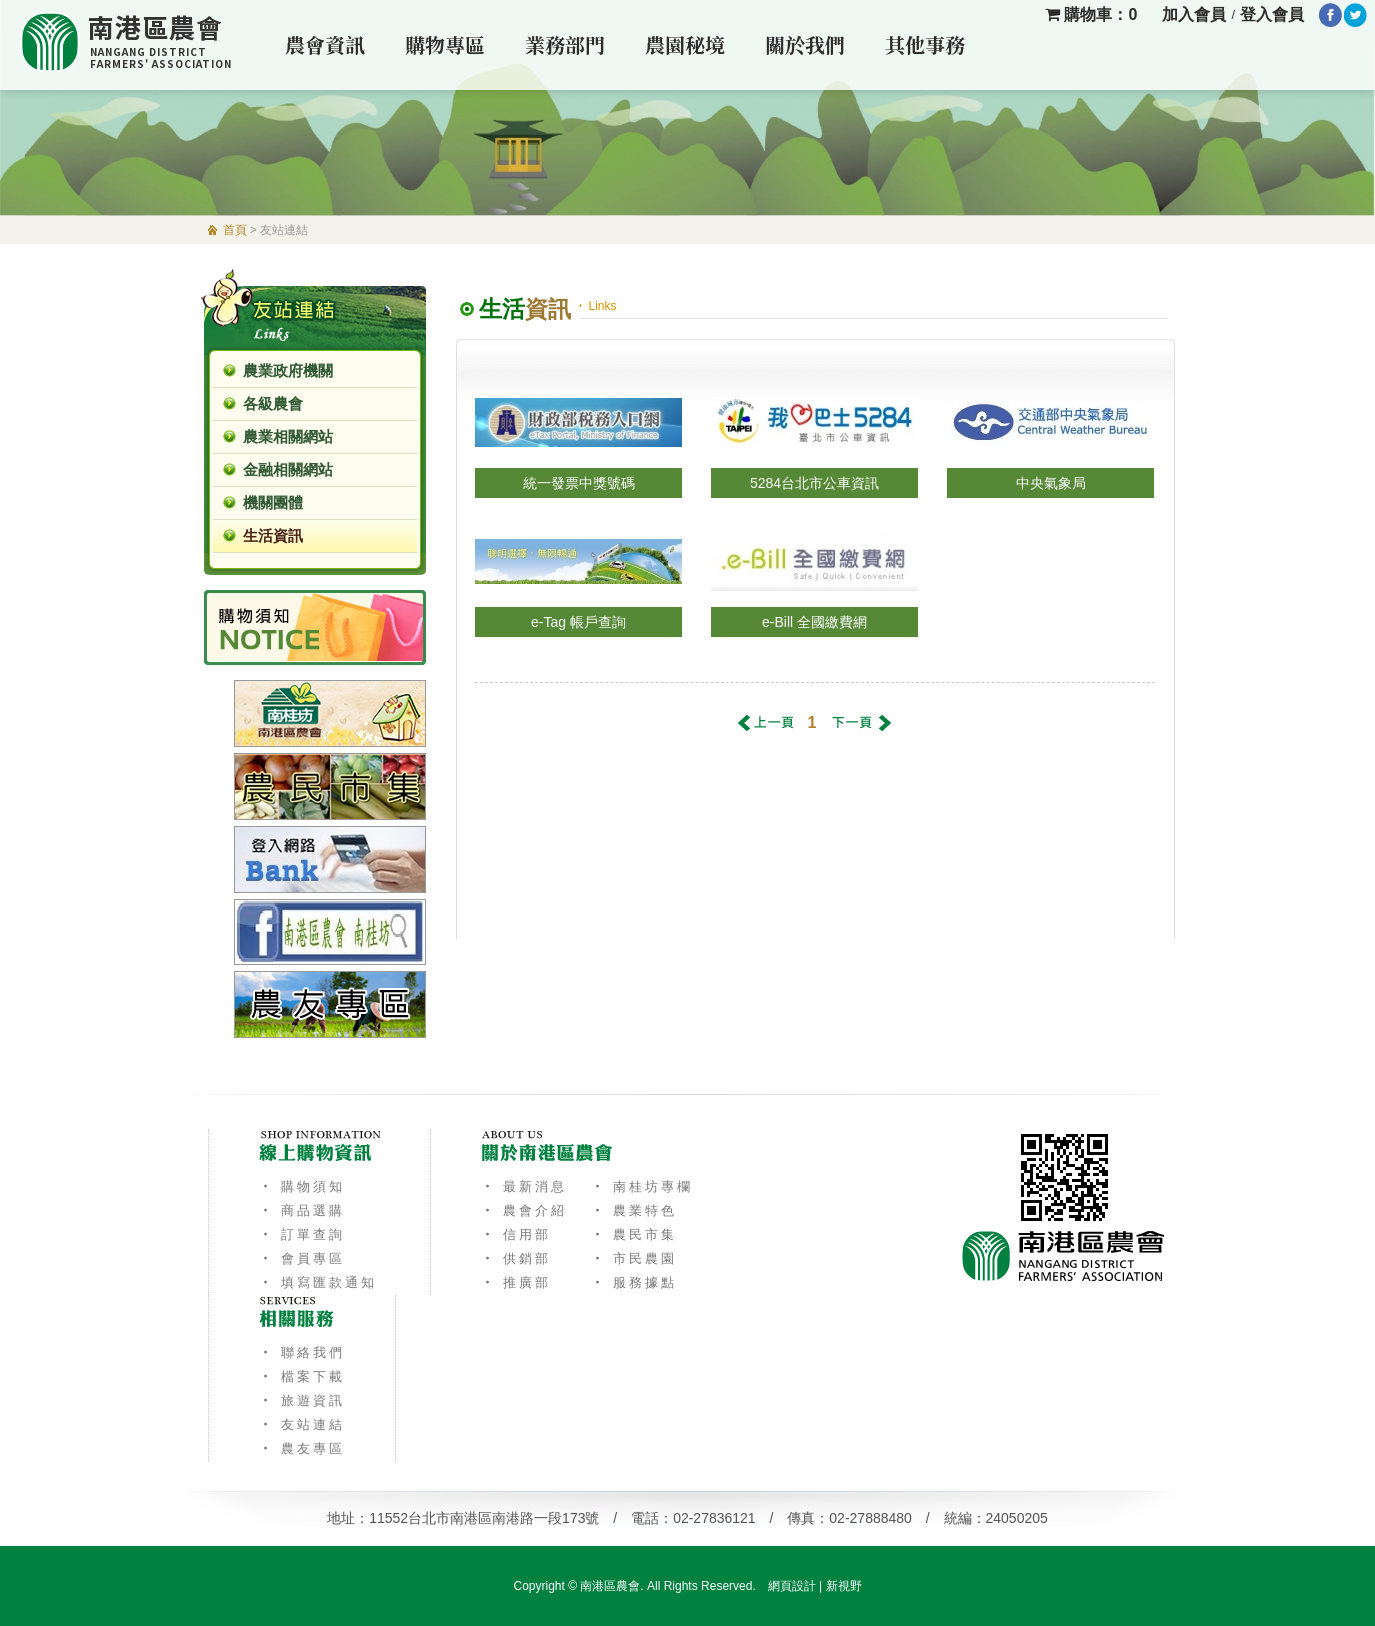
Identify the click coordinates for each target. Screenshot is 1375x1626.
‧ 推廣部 (516, 1282)
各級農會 (273, 403)
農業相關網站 (288, 436)
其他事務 (925, 44)
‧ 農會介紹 (524, 1210)
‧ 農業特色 (634, 1210)
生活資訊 (273, 535)
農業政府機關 (288, 370)
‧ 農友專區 (302, 1448)
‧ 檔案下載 (302, 1376)
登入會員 (1272, 14)
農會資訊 (325, 44)
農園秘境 (685, 44)
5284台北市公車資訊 (814, 483)
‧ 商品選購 (302, 1210)
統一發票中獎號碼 (579, 483)
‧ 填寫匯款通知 (318, 1282)
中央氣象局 (1051, 483)
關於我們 (805, 44)
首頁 (235, 230)
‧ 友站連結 (302, 1424)
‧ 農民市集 (634, 1234)
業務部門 (565, 44)
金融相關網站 (288, 469)
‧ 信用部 (516, 1234)
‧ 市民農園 (634, 1258)
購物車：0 (1091, 14)
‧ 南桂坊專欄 (642, 1186)
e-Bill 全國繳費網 (814, 622)
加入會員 (1194, 14)
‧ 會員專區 (302, 1258)
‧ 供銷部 (516, 1258)
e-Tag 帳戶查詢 (578, 622)
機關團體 (273, 502)
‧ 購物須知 (302, 1186)
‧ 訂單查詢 (302, 1234)
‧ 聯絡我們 (302, 1352)
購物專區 (445, 44)
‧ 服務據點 (634, 1282)
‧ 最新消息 (524, 1186)
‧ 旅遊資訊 (302, 1400)
